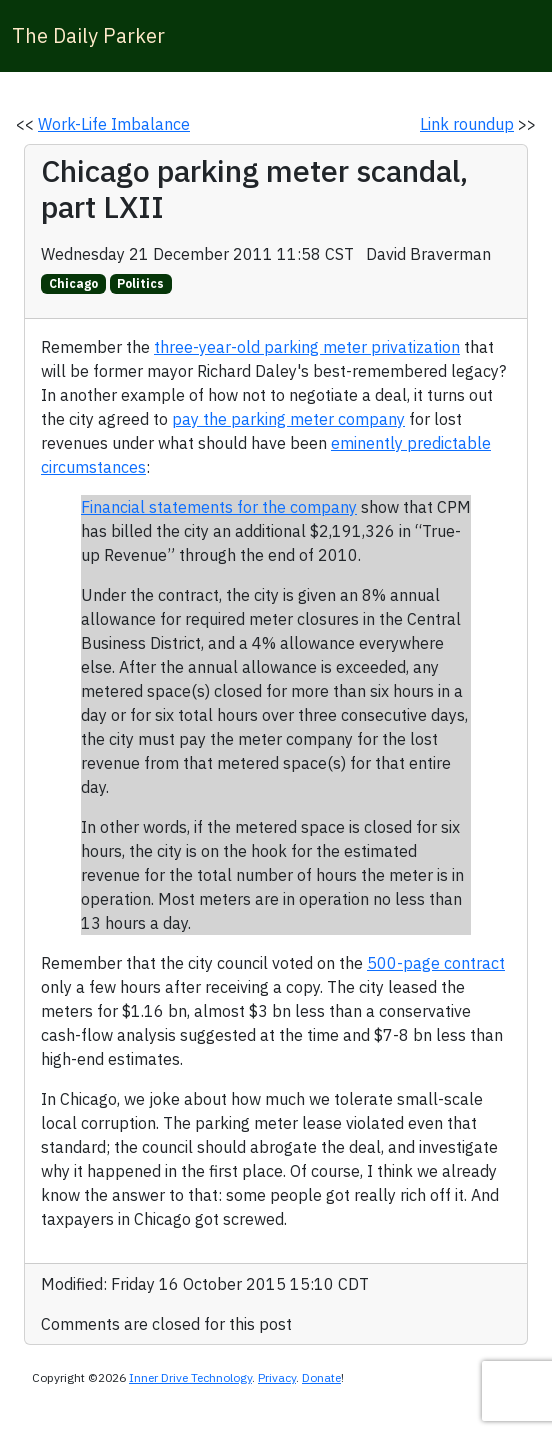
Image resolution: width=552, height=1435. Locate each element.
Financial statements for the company (219, 507)
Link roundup (467, 124)
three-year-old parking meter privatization (307, 347)
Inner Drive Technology (190, 1377)
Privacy (277, 1377)
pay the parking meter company (288, 419)
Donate (321, 1377)
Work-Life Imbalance (114, 124)
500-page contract (436, 963)
